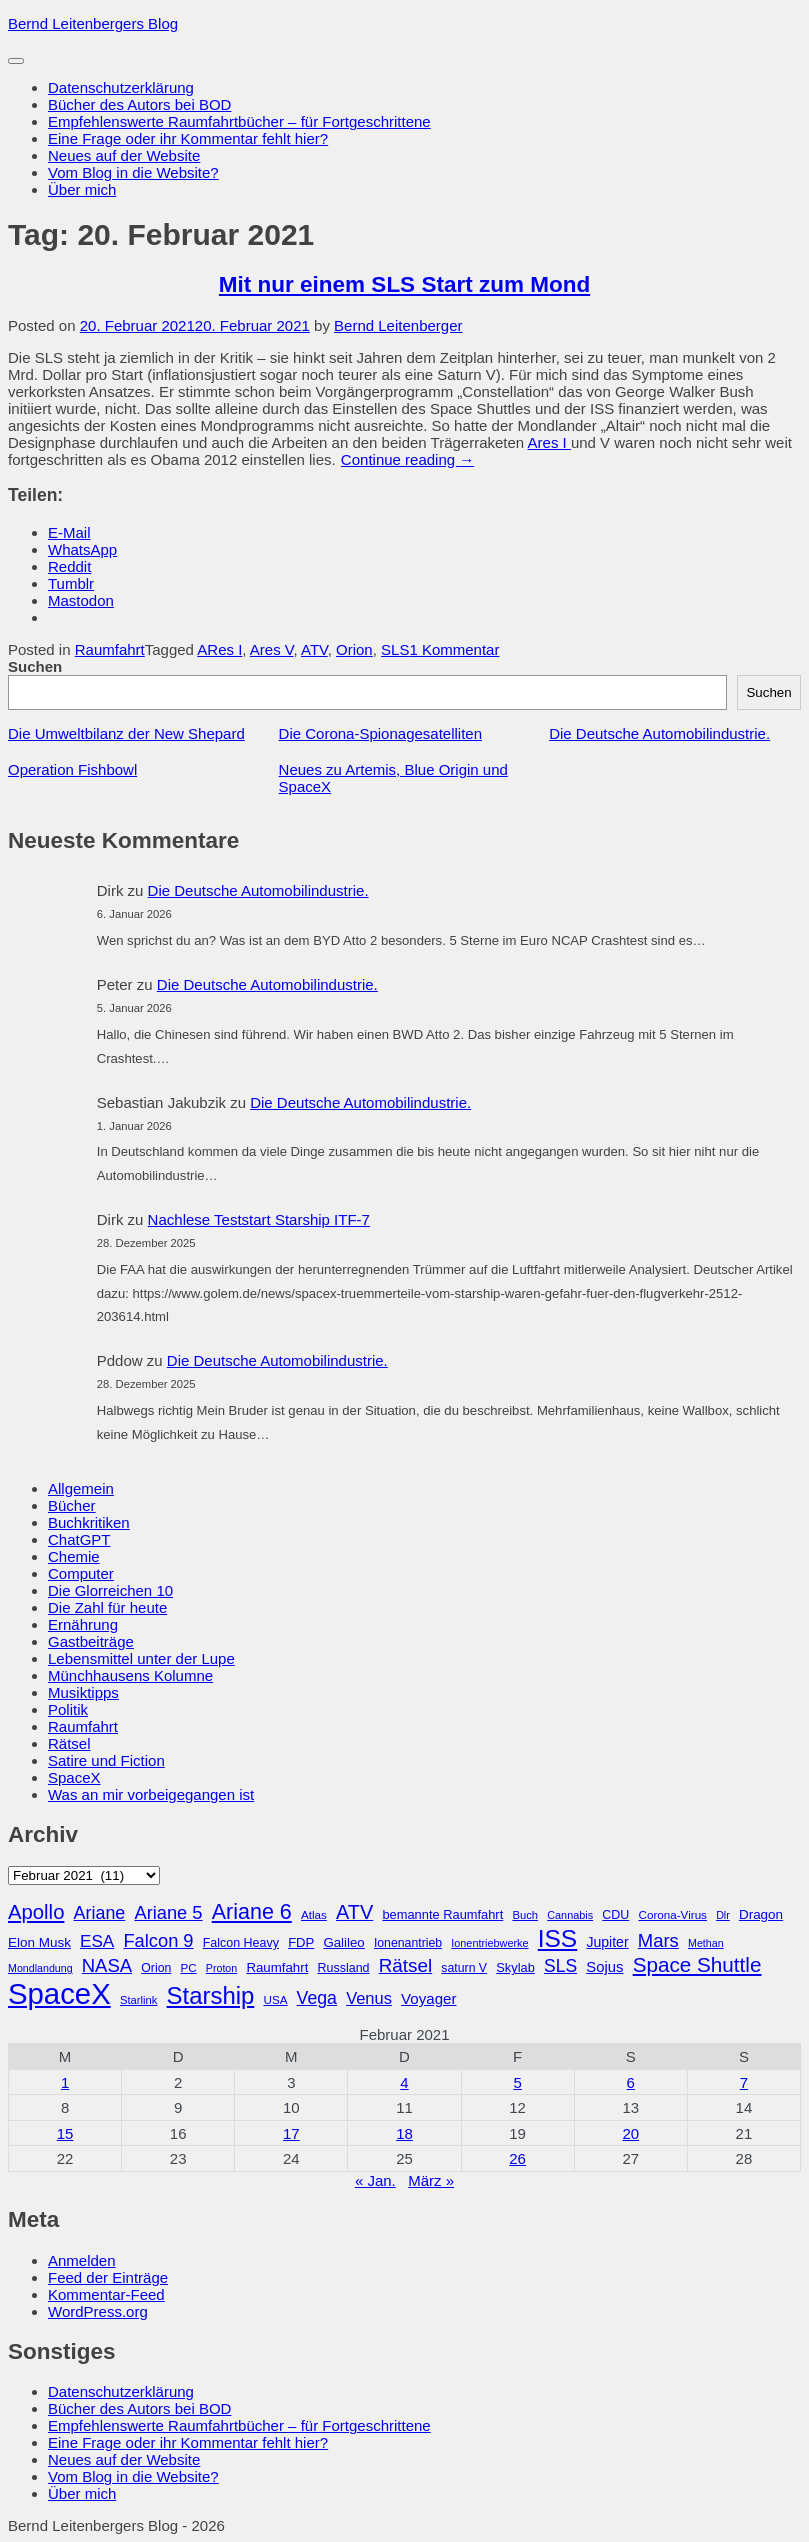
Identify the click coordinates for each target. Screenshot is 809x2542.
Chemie (74, 1556)
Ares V (272, 649)
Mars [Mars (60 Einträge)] (658, 1940)
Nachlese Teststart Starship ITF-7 (259, 1219)
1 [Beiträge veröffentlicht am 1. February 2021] (65, 2082)
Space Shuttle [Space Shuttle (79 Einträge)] (697, 1964)
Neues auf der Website (124, 155)
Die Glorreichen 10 (110, 1590)
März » (431, 2180)
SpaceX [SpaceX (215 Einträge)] (59, 1993)
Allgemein (81, 1488)
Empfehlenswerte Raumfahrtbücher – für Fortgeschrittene (239, 121)
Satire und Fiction (106, 1760)
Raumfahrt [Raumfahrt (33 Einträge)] (277, 1967)
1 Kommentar (454, 649)
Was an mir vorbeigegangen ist (151, 1794)
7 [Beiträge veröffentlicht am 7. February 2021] (744, 2082)
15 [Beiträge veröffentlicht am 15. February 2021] (65, 2133)
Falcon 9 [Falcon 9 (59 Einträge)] (158, 1940)
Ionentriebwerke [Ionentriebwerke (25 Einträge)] (489, 1943)
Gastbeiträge (91, 1641)
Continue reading (407, 459)
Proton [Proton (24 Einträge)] (221, 1968)
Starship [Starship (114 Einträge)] (211, 1995)
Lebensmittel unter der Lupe (141, 1658)
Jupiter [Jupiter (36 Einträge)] (607, 1942)
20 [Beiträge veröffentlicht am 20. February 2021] (630, 2133)
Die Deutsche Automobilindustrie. (659, 733)
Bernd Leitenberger (398, 325)
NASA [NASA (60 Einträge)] (107, 1965)
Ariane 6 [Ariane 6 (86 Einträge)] (252, 1912)
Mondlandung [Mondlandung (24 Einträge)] (40, 1968)
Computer (81, 1573)
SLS (395, 649)
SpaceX (74, 1777)
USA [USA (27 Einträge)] (275, 1999)
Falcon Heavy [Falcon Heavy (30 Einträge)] (241, 1943)
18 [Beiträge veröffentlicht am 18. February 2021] (404, 2133)
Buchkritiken (89, 1522)
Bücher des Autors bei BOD (139, 104)
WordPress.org (98, 2311)
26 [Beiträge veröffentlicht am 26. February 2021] (517, 2158)
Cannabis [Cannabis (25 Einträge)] (570, 1915)
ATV (314, 649)
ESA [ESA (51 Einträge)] (97, 1941)
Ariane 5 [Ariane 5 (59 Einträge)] (168, 1912)
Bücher (72, 1505)
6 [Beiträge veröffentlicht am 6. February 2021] (631, 2082)
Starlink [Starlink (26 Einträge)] (139, 2000)
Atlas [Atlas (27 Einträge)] (314, 1914)
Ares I (549, 442)
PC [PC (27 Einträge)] (188, 1967)
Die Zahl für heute (107, 1607)
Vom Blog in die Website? (133, 172)
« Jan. (375, 2180)
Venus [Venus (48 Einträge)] (369, 1998)
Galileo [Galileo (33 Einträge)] (343, 1942)
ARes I (219, 649)
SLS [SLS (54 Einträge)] (560, 1966)
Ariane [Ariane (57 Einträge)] (100, 1913)
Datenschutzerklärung (121, 87)
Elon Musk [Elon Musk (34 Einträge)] (39, 1942)
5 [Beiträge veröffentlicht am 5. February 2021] (517, 2082)
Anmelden (82, 2260)
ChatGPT (79, 1539)
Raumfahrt (110, 649)
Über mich (82, 189)
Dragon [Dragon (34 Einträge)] (761, 1914)
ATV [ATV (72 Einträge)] (354, 1912)
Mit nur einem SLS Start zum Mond (404, 284)
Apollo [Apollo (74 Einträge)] (36, 1912)
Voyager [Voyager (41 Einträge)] (428, 1998)
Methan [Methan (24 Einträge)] (706, 1943)
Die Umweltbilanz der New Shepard (126, 733)
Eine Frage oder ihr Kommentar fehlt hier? (188, 138)
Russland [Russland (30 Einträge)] (344, 1968)
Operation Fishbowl (72, 769)
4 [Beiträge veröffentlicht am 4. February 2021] (404, 2082)
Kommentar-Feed (106, 2294)
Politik (68, 1709)
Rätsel (69, 1743)
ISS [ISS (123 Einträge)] (558, 1938)
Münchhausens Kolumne (130, 1675)
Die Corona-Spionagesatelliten (380, 733)
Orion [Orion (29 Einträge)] (156, 1968)
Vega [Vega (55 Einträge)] (317, 1998)
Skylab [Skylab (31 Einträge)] (515, 1967)
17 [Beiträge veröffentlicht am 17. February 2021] (291, 2133)
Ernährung (83, 1624)
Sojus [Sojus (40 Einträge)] (604, 1967)
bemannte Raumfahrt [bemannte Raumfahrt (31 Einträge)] (442, 1914)
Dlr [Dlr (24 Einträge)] (723, 1915)
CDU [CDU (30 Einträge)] (615, 1915)
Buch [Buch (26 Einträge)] (525, 1915)
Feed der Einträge (108, 2277)
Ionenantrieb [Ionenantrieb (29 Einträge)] (408, 1943)
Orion (354, 649)
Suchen (35, 666)
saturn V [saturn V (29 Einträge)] (464, 1968)
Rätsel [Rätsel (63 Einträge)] (406, 1965)
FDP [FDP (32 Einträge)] (301, 1942)
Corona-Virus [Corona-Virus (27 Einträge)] (672, 1914)
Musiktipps (83, 1692)
